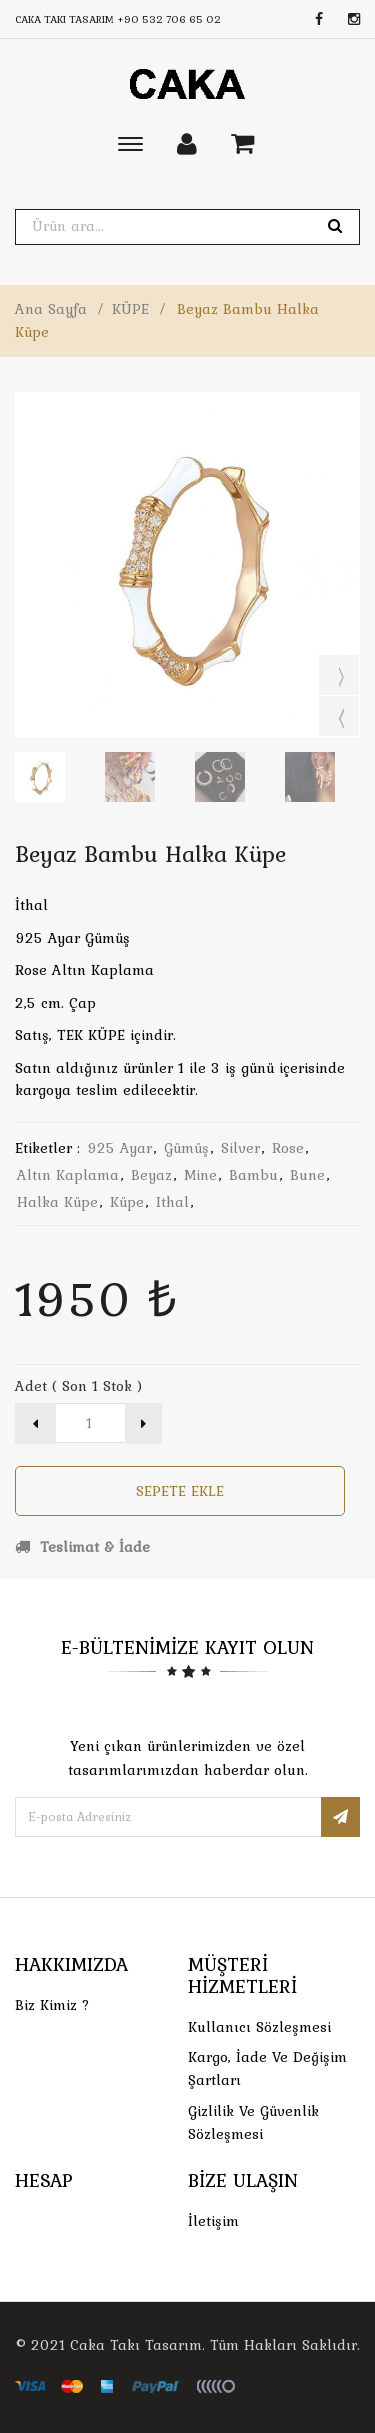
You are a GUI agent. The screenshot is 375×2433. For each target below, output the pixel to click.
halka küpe (57, 1202)
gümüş (186, 1148)
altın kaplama (68, 1175)
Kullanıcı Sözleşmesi (259, 2027)
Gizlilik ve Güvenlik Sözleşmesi (253, 2122)
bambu (253, 1175)
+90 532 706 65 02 (169, 19)
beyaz (151, 1175)
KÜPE (130, 309)
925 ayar (119, 1148)
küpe (127, 1202)
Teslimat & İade (82, 1547)
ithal (172, 1202)
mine (200, 1175)
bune (307, 1175)
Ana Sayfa (51, 309)
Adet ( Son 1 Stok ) (78, 1386)
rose (288, 1148)
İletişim (213, 2221)
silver (240, 1148)
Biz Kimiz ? (52, 2005)
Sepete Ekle (180, 1491)
